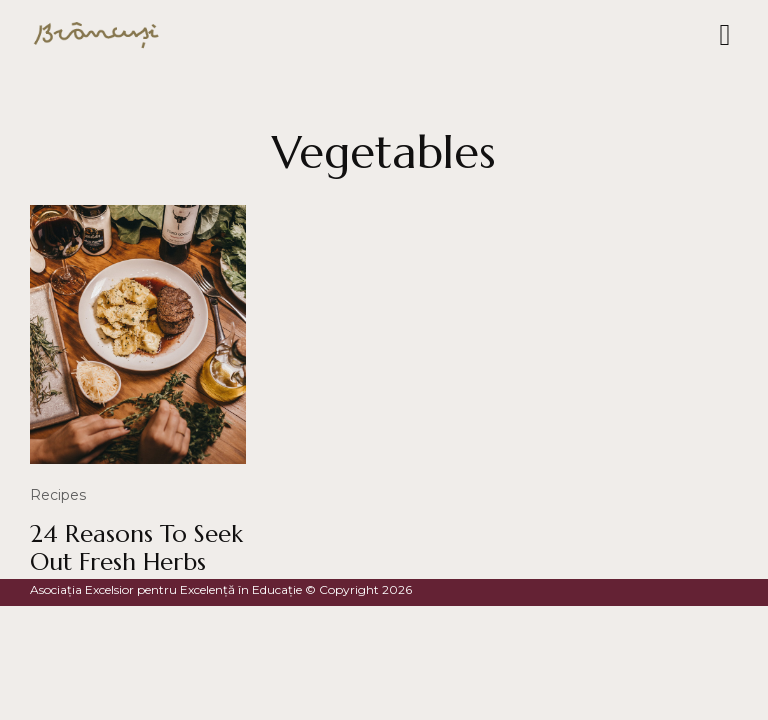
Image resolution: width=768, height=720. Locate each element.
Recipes (58, 495)
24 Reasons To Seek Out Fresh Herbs (136, 548)
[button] (725, 35)
